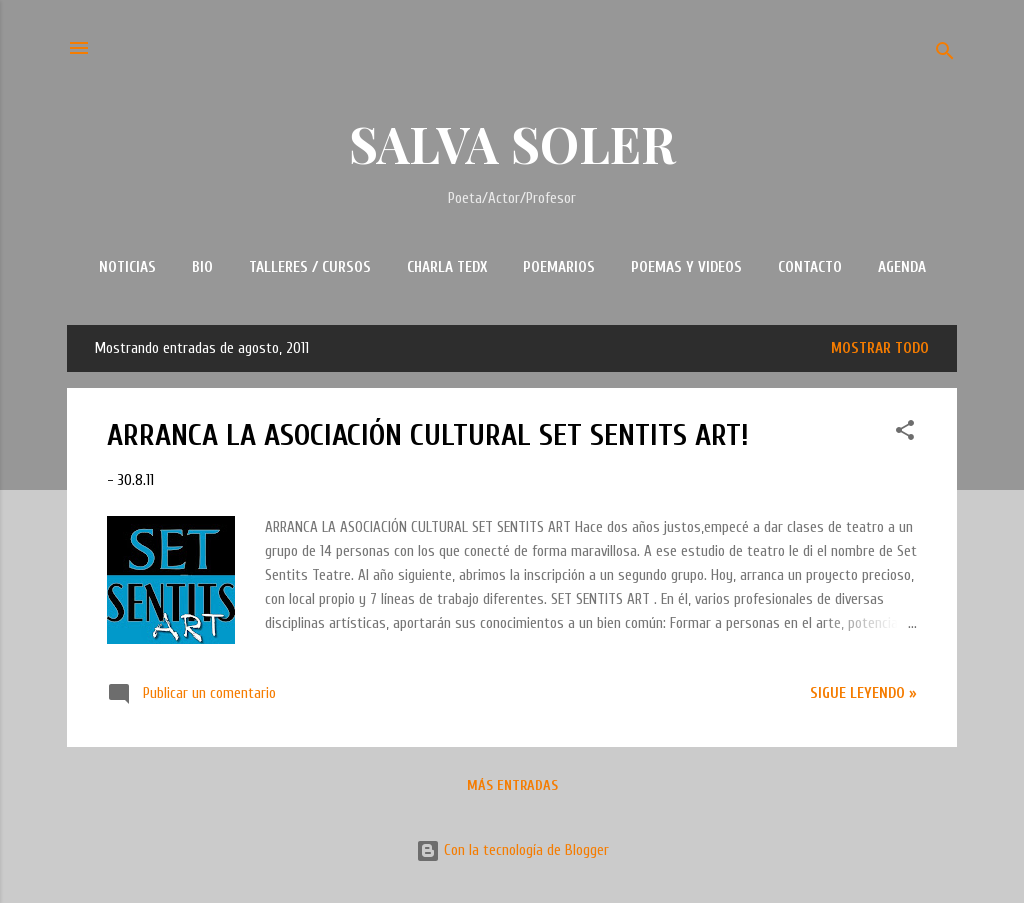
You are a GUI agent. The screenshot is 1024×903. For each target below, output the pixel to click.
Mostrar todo (880, 348)
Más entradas (512, 785)
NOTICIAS (127, 267)
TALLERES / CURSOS (310, 267)
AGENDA (902, 267)
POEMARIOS (559, 267)
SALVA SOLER (512, 143)
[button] (905, 434)
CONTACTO (810, 267)
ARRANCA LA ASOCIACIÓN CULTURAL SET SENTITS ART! (428, 435)
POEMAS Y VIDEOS (686, 267)
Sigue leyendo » (863, 693)
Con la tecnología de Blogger (512, 850)
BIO (202, 267)
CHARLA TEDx (447, 267)
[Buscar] (945, 54)
